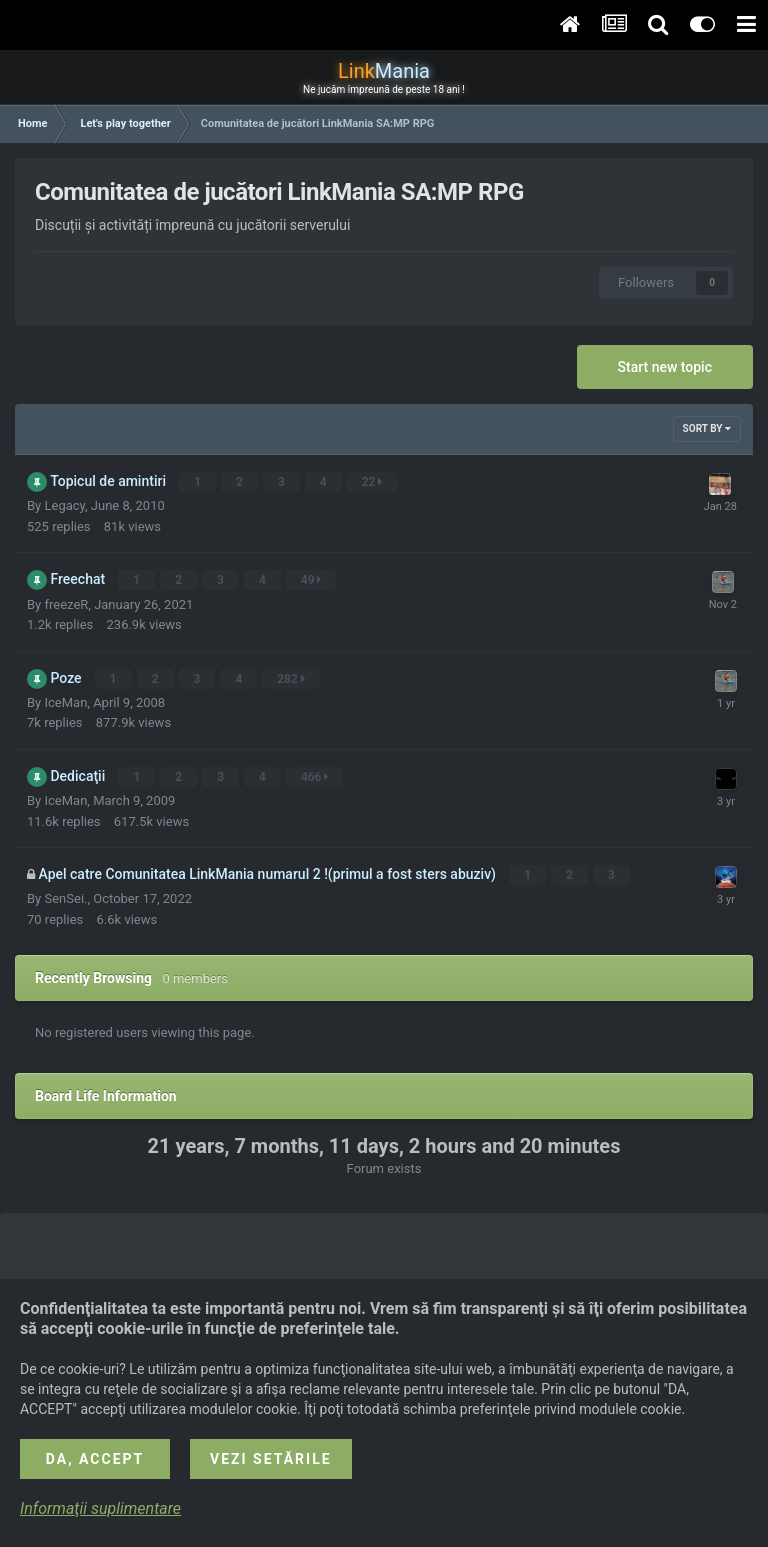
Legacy (64, 505)
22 (372, 482)
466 (315, 776)
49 (311, 580)
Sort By (707, 428)
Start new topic (665, 367)
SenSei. (65, 897)
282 (292, 678)
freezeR (66, 603)
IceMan (65, 701)
